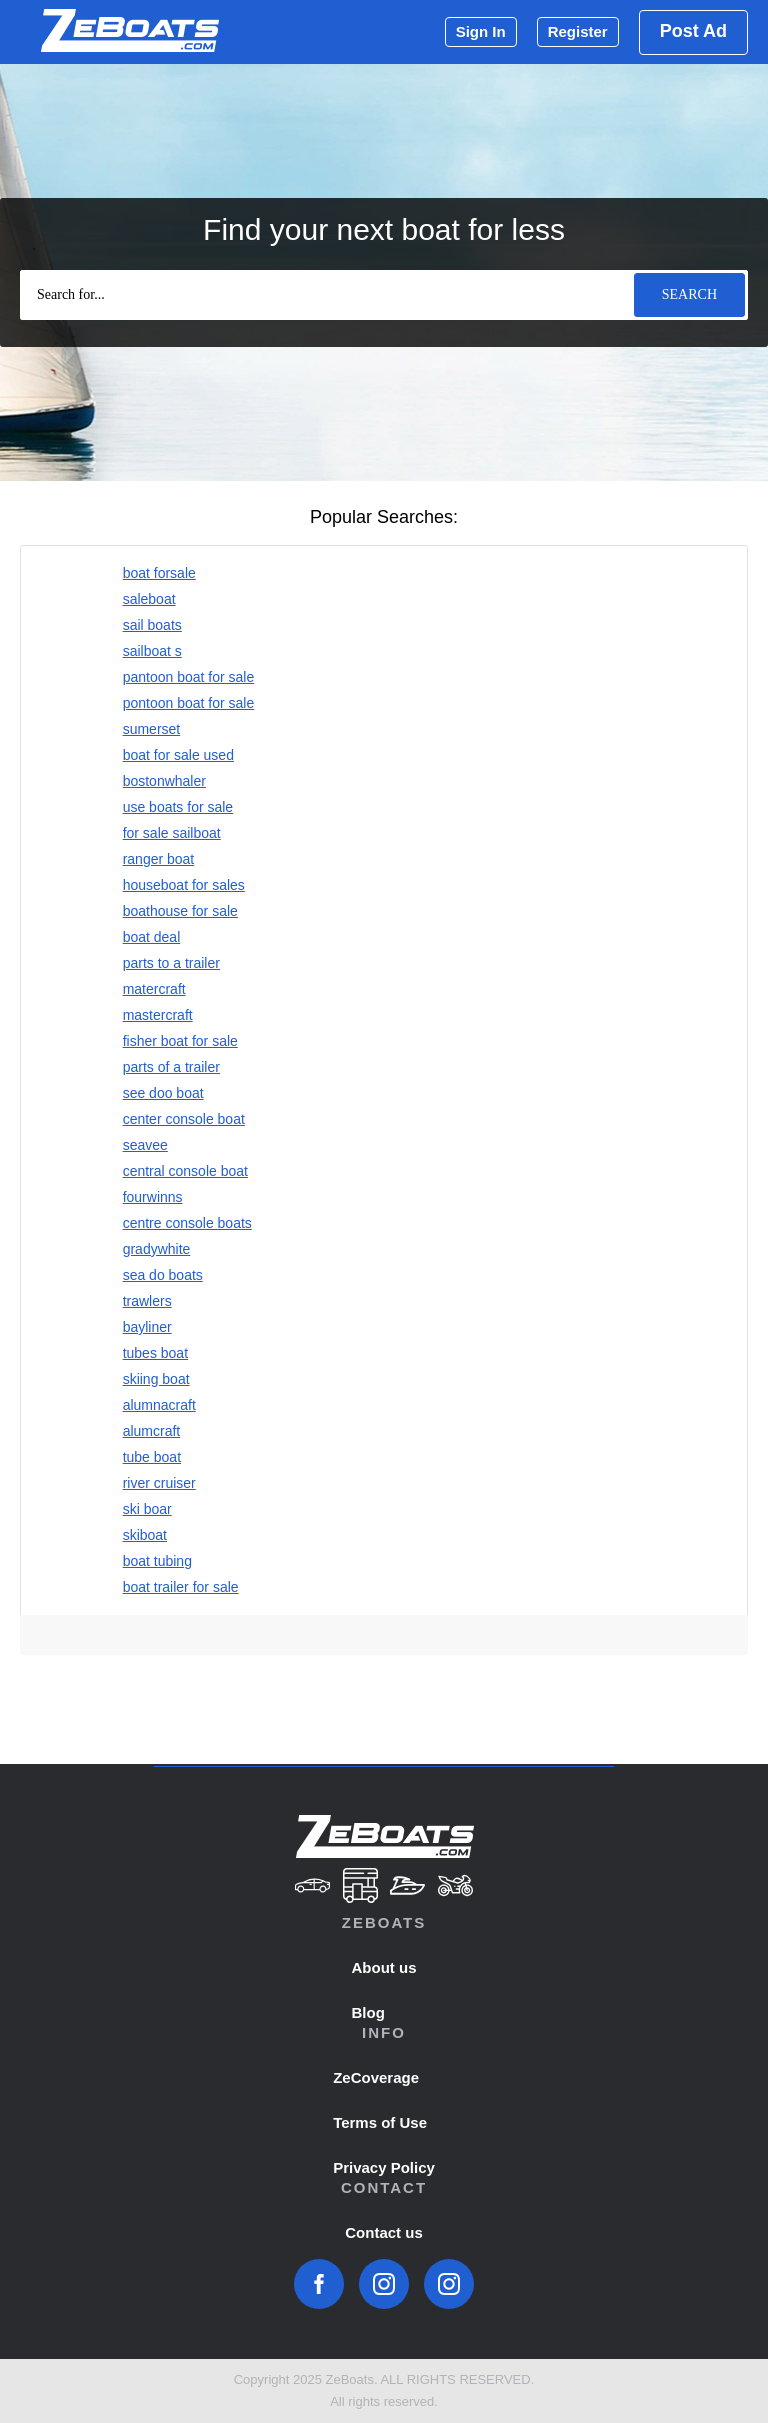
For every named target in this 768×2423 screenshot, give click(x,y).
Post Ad (693, 31)
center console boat (184, 1119)
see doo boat (163, 1093)
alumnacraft (159, 1405)
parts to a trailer (171, 963)
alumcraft (152, 1431)
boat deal (152, 937)
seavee (145, 1145)
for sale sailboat (172, 833)
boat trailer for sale (181, 1587)
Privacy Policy (384, 2167)
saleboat (149, 599)
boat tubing (157, 1561)
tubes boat (155, 1353)
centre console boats (187, 1223)
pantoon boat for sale (189, 677)
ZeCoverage (376, 2077)
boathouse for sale (180, 911)
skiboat (145, 1535)
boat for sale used (178, 755)
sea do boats (163, 1275)
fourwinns (153, 1197)
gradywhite (157, 1249)
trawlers (147, 1301)
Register (578, 31)
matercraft (154, 989)
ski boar (147, 1509)
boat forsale (159, 573)
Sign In (481, 31)
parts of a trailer (171, 1067)
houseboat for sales (184, 885)
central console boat (185, 1171)
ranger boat (159, 859)
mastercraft (158, 1015)
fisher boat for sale (180, 1041)
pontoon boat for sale (189, 703)
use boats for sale (178, 807)
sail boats (152, 625)
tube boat (152, 1457)
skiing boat (156, 1379)
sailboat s (152, 651)
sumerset (152, 729)
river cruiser (159, 1483)
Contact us (384, 2232)
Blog (368, 2012)
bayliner (147, 1327)
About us (384, 1967)
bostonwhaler (164, 781)
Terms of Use (380, 2122)
